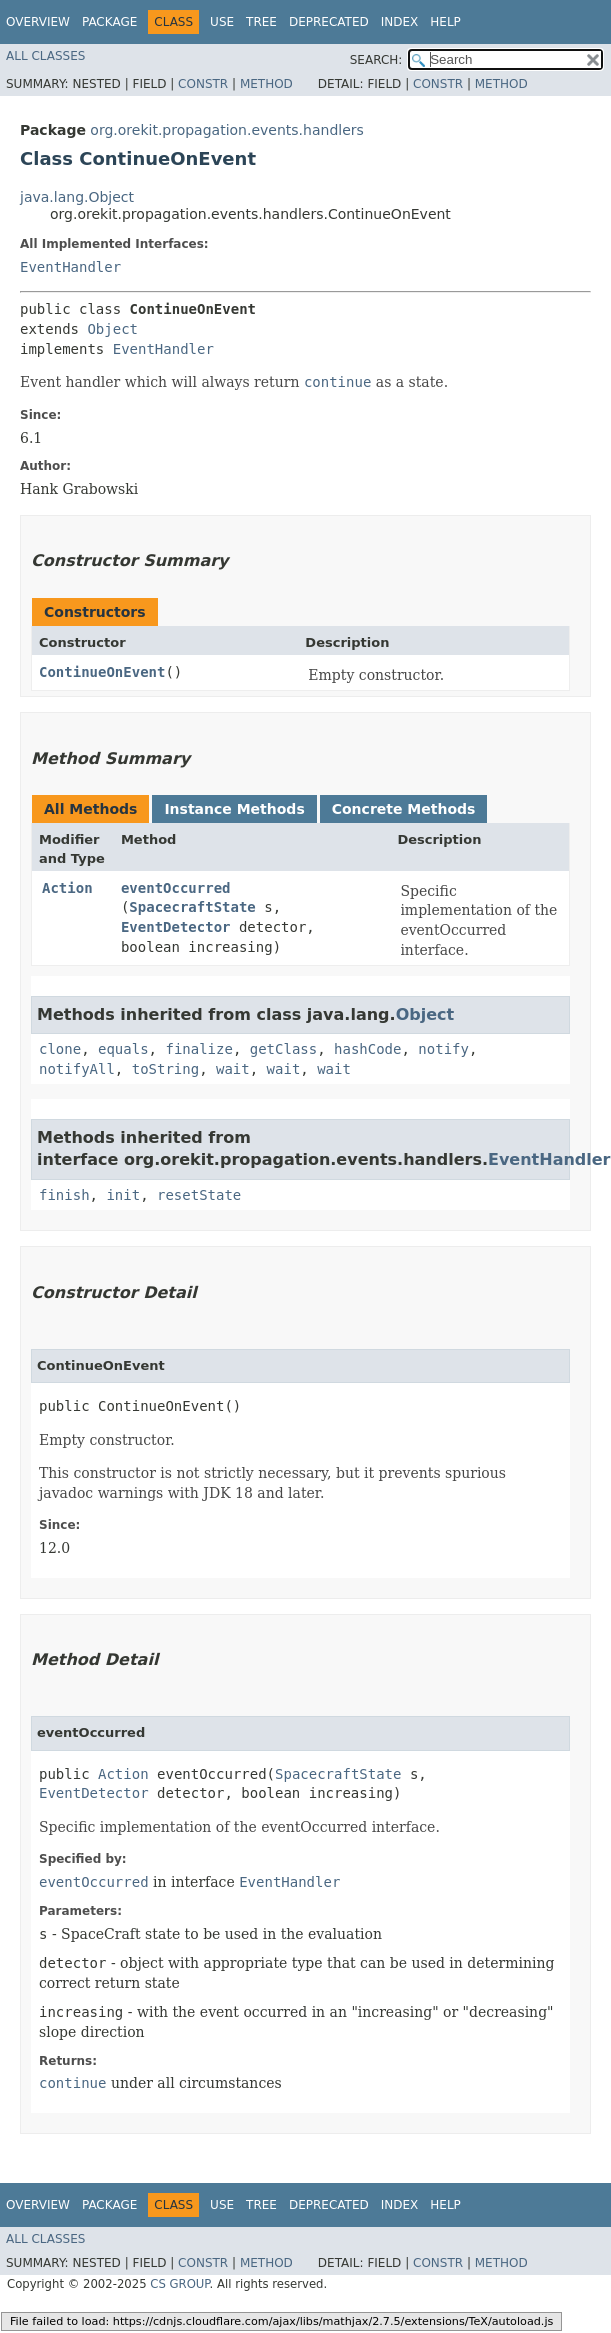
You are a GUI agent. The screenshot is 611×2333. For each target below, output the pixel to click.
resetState (199, 1195)
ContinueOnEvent (102, 672)
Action (67, 888)
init (123, 1195)
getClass (283, 1049)
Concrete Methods (404, 809)
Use (222, 22)
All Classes (45, 56)
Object (112, 329)
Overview (38, 22)
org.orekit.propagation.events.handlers (226, 130)
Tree (261, 22)
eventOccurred (176, 888)
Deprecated (329, 22)
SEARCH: (376, 60)
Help (445, 22)
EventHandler (70, 267)
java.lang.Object (77, 197)
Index (400, 22)
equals (123, 1049)
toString (165, 1069)
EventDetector (176, 927)
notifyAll (77, 1069)
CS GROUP (179, 2284)
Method (266, 84)
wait (233, 1069)
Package (109, 22)
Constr (203, 84)
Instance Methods (234, 809)
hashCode (367, 1049)
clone (60, 1049)
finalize (198, 1049)
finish (64, 1195)
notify (443, 1049)
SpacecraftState (192, 907)
